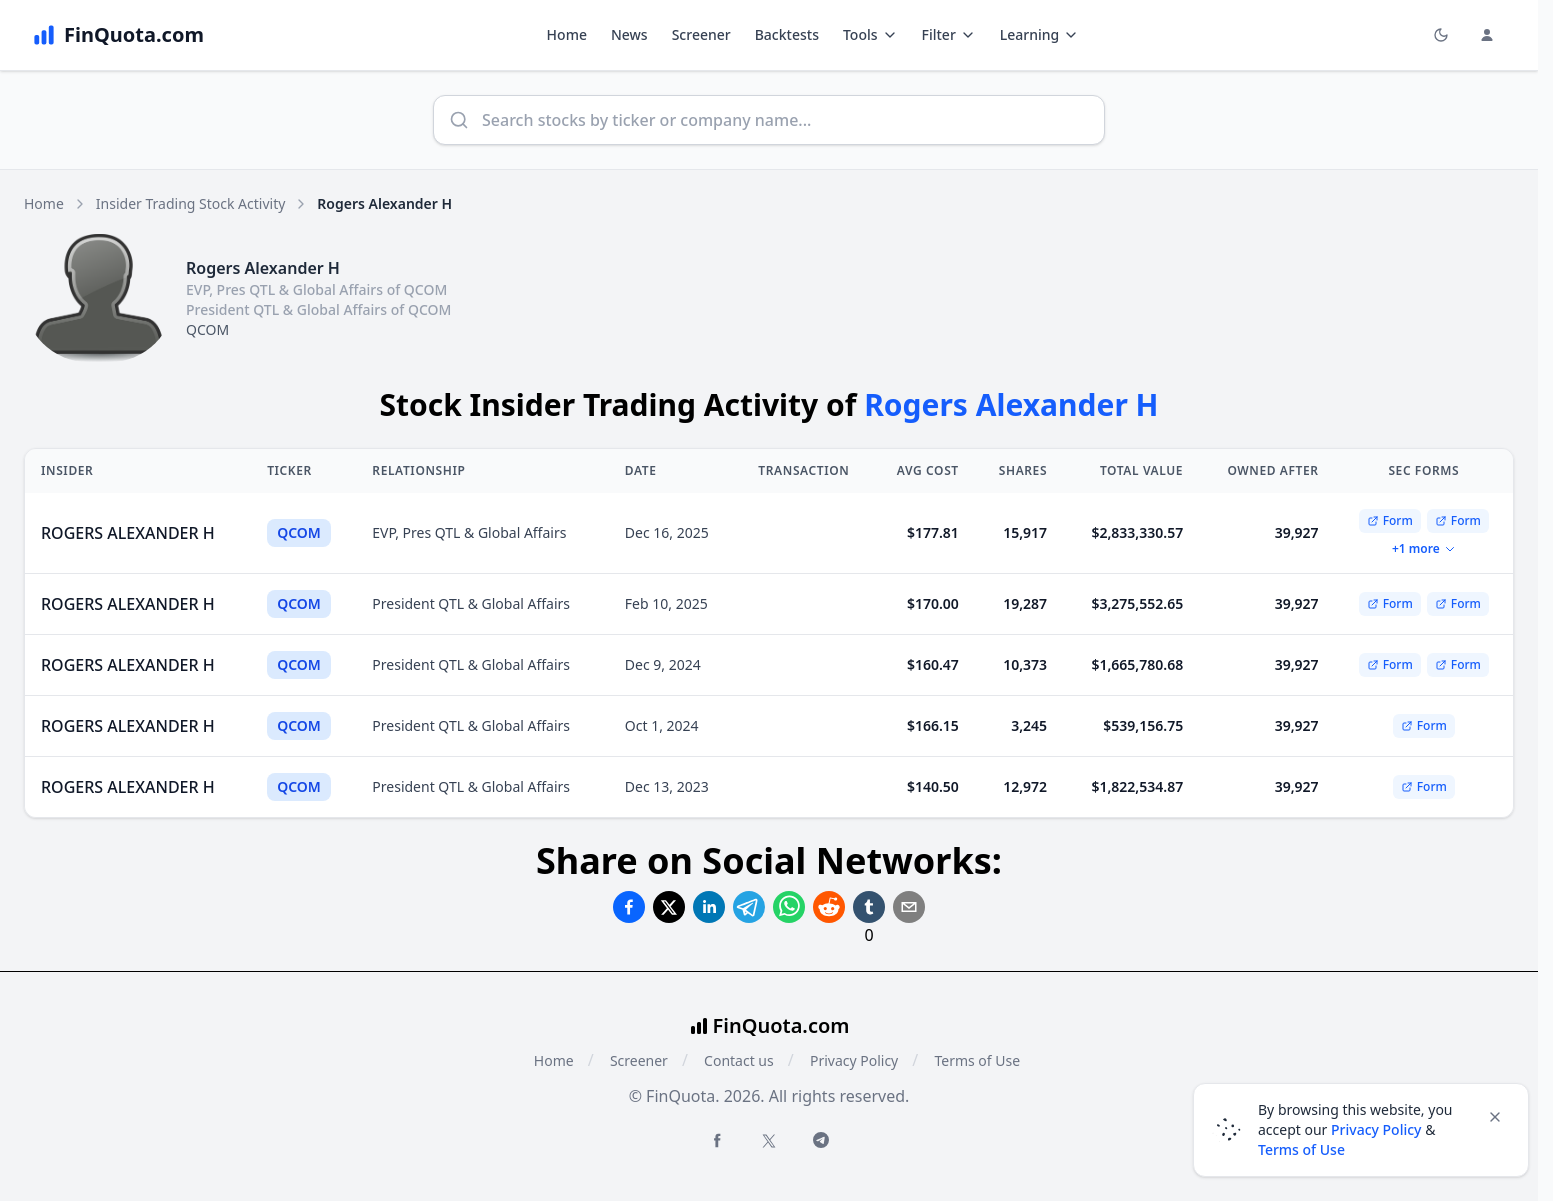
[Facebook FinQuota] (717, 1140)
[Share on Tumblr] (869, 907)
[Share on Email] (909, 907)
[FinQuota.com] (118, 35)
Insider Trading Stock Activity (191, 203)
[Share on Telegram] (749, 907)
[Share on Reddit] (829, 907)
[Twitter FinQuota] (769, 1141)
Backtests (787, 34)
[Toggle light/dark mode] (1441, 35)
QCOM (207, 329)
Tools (870, 34)
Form (1390, 520)
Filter (949, 34)
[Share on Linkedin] (709, 907)
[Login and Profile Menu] (1487, 35)
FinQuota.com (781, 1025)
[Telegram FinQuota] (821, 1140)
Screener (701, 34)
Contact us (739, 1060)
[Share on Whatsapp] (789, 907)
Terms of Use (977, 1060)
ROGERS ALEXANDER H (128, 533)
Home (567, 34)
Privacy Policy (854, 1060)
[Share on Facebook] (629, 907)
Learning (1039, 34)
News (629, 34)
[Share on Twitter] (669, 907)
